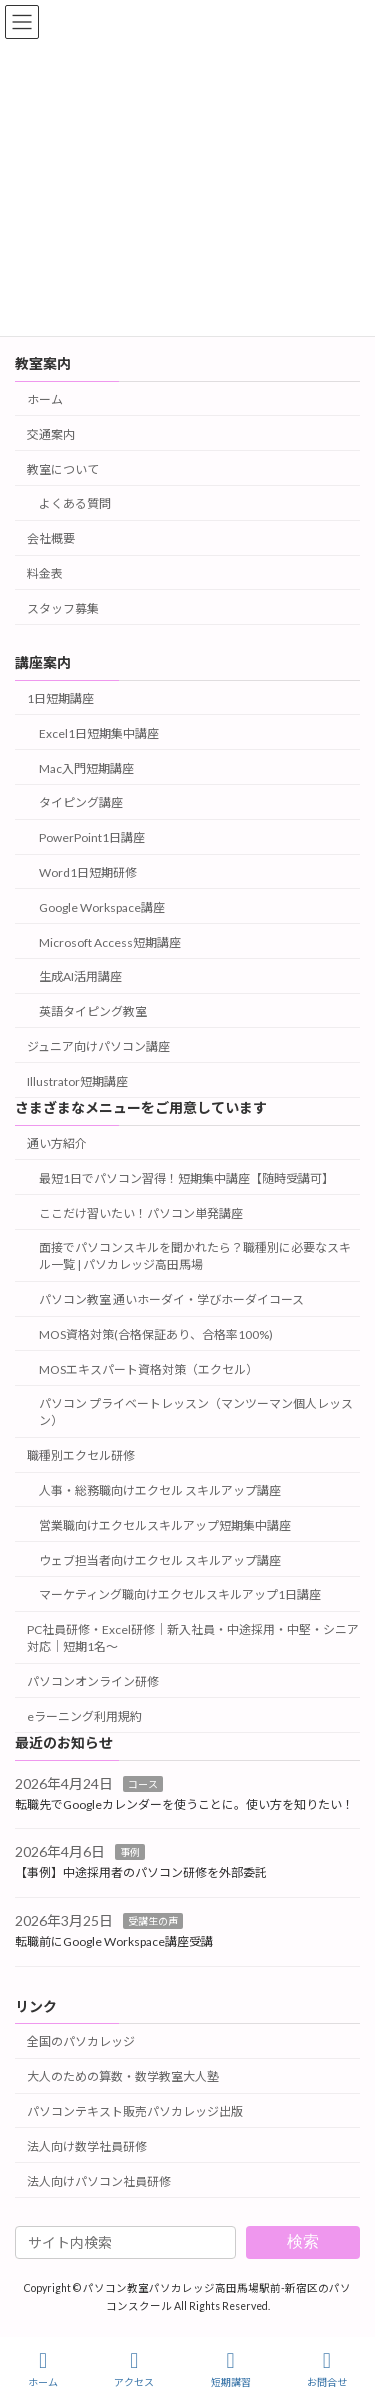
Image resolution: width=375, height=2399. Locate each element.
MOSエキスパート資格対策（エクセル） (148, 1369)
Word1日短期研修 (88, 872)
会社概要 (51, 538)
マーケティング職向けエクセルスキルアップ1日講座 (180, 1594)
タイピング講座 (81, 802)
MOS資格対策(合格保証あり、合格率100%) (156, 1334)
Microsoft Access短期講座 (110, 942)
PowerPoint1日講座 (92, 837)
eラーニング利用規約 (84, 1716)
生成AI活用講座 (80, 976)
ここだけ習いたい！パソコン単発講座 (141, 1213)
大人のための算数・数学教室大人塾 (123, 2076)
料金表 (45, 573)
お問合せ (327, 2369)
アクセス (134, 2369)
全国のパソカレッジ (81, 2041)
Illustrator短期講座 (77, 1081)
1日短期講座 (60, 698)
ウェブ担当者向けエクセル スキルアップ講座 (160, 1560)
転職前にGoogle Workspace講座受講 (114, 1941)
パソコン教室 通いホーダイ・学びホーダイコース (171, 1299)
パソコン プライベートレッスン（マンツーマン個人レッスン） (196, 1412)
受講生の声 (153, 1921)
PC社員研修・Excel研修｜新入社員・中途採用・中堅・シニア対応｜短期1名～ (193, 1638)
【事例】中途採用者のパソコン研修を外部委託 (141, 1872)
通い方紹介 (57, 1143)
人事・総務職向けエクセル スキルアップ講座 (160, 1490)
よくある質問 (75, 503)
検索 (303, 2241)
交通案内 (51, 434)
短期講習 (231, 2369)
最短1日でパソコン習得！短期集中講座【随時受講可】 (186, 1178)
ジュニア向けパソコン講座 (98, 1046)
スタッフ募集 (63, 608)
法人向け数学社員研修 (87, 2146)
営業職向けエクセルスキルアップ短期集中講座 (165, 1525)
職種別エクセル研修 (81, 1455)
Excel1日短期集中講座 (99, 733)
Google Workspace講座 (102, 907)
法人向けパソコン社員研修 (99, 2181)
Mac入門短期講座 (86, 768)
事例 (130, 1852)
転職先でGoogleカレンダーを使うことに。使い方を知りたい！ (184, 1804)
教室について (63, 469)
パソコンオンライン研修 (93, 1681)
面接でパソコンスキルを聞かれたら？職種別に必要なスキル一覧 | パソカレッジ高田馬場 (195, 1256)
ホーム (45, 399)
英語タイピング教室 (93, 1011)
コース (143, 1784)
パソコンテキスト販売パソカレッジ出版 (135, 2111)
